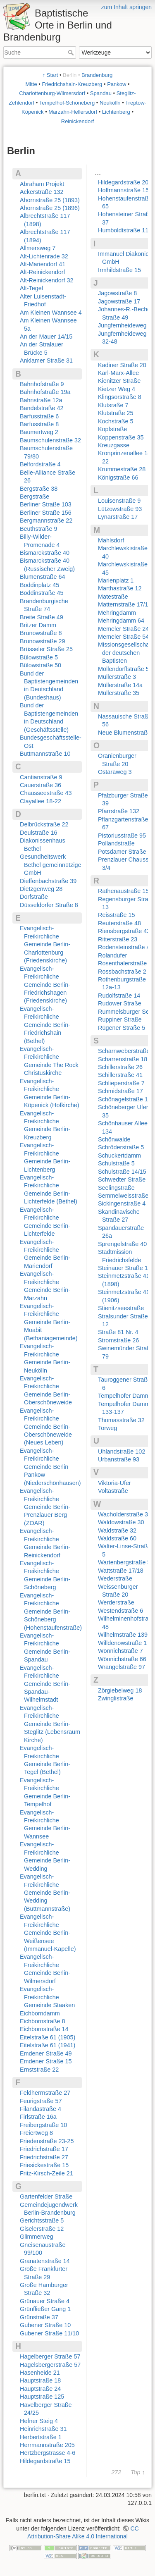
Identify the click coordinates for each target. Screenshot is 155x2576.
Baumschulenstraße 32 (50, 440)
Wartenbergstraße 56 (126, 1562)
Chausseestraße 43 (46, 793)
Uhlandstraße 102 (121, 1451)
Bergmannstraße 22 (46, 520)
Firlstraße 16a (38, 2116)
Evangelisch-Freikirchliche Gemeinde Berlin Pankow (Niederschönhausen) (50, 1466)
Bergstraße (34, 496)
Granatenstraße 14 (45, 2261)
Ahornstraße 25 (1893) (50, 200)
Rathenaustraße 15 (123, 891)
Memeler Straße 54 (123, 636)
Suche (72, 52)
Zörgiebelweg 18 (120, 1690)
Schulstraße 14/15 (122, 1171)
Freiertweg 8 (36, 2133)
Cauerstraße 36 (40, 785)
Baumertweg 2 (39, 432)
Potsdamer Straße (122, 851)
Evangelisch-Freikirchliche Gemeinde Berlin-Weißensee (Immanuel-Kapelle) (48, 1932)
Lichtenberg (116, 112)
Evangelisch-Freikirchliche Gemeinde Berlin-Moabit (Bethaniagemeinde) (49, 1322)
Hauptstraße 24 (40, 2388)
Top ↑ (138, 2472)
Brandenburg (96, 75)
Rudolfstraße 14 (119, 995)
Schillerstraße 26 (120, 1067)
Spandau (101, 93)
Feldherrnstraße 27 (45, 2092)
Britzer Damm (38, 625)
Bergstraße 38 (38, 488)
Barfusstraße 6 (39, 416)
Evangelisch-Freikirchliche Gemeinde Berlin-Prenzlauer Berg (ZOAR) (45, 1506)
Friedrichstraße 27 (44, 2157)
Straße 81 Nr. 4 (118, 1332)
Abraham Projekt (42, 184)
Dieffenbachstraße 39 (48, 881)
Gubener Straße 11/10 (49, 2333)
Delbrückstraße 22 (44, 824)
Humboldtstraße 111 (125, 230)
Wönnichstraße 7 (120, 1650)
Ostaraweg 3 (115, 772)
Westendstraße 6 (120, 1610)
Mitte (31, 84)
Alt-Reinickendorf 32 (47, 280)
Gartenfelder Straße (46, 2196)
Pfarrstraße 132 (118, 811)
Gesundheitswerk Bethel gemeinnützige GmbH (50, 864)
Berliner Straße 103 (46, 504)
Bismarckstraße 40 (44, 552)
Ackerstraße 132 (42, 192)
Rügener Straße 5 (121, 1027)
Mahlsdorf (111, 540)
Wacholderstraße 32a (126, 1514)
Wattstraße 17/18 (120, 1570)
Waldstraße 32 (117, 1530)
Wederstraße (115, 1578)
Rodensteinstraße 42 (125, 947)
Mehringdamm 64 (121, 620)
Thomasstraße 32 (121, 1420)
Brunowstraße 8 (41, 633)
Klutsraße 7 (113, 405)
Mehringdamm (117, 612)
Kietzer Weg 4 (116, 389)
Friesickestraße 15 (44, 2165)
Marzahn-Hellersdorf (72, 112)
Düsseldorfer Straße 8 (49, 905)
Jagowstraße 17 (119, 301)
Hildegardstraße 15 (45, 2461)
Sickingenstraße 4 (121, 1203)
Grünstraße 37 (39, 2317)
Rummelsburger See (125, 1011)
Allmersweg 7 (37, 248)
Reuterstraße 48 (119, 923)
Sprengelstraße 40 (122, 1244)
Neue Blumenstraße (124, 732)
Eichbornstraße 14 (44, 2029)
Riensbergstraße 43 (124, 931)
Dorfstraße (34, 896)
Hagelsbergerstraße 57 (50, 2364)
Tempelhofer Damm (124, 1395)
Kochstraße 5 (116, 421)
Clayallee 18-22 (40, 801)
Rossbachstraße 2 (122, 971)
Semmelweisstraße (123, 1195)
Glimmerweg (36, 2236)
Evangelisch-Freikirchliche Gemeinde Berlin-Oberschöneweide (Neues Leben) (46, 1426)
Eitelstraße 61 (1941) (47, 2045)
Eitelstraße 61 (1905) (47, 2037)
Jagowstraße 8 (117, 293)
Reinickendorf (77, 121)
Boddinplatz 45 (39, 585)
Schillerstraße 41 (120, 1075)
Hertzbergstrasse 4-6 (47, 2452)
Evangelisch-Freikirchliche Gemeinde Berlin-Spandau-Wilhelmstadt (45, 1683)
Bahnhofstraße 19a (45, 392)
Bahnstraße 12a (41, 400)
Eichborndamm (40, 2013)
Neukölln (110, 103)
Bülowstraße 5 (39, 657)
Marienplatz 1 (116, 580)
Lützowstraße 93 (120, 509)
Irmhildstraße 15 (119, 270)
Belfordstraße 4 (40, 464)
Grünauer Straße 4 (44, 2301)
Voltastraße (113, 1490)
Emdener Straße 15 (46, 2061)
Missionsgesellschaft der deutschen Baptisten (125, 652)
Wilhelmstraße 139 (123, 1634)
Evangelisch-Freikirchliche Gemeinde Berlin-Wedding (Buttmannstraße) (45, 1892)
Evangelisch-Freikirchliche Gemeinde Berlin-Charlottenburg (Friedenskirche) (45, 944)
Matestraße (113, 596)
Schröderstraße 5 (121, 1147)
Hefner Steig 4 (39, 2421)
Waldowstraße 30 (121, 1522)
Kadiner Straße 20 (122, 365)
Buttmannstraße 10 (45, 753)
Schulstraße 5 (116, 1163)
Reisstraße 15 (116, 915)
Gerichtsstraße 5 (42, 2220)
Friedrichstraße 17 (44, 2149)
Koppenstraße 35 (120, 437)
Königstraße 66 (118, 477)
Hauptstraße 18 (40, 2380)
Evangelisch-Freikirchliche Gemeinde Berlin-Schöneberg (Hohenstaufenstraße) (51, 1611)
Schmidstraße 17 (120, 1091)
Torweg (107, 1428)
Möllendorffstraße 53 (125, 669)
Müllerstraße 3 (117, 676)
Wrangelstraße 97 (121, 1667)
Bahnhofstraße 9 (42, 384)
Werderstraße (116, 1602)
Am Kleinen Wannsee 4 (51, 312)
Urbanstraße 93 (118, 1459)
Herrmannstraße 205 (47, 2445)
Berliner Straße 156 (46, 512)
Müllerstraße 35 (118, 693)
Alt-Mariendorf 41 (42, 264)
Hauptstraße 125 (42, 2396)
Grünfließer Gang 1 (45, 2309)
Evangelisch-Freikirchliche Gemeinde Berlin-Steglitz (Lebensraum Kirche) (50, 1724)
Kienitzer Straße (119, 380)
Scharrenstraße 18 (122, 1059)
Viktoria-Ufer (114, 1483)
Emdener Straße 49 (46, 2053)
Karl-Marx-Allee (118, 373)
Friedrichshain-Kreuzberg (72, 84)
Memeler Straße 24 (123, 628)
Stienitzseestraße (121, 1308)
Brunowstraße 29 (42, 641)
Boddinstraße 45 (42, 593)
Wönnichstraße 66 (122, 1659)
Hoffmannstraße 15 (123, 190)
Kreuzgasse (113, 445)
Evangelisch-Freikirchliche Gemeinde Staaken (47, 1997)
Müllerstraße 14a (120, 685)
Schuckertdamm (119, 1155)
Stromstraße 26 (118, 1340)
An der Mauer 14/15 (46, 336)
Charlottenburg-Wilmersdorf (52, 93)
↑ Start (50, 75)
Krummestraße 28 (121, 469)
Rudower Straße (119, 1003)
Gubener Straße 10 (45, 2325)
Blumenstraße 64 (42, 576)
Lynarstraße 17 (118, 516)
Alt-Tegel (31, 288)
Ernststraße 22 (39, 2069)
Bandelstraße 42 (42, 408)
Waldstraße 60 (117, 1538)
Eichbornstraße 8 (42, 2021)
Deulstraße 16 (38, 832)
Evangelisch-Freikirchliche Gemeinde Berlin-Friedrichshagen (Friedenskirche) (45, 984)
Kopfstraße (112, 429)
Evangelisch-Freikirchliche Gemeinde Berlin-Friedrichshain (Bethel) (45, 1024)
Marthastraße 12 (120, 588)
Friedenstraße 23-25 (47, 2141)
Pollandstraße (116, 843)
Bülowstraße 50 (40, 665)
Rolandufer (112, 955)
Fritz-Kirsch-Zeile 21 (46, 2173)
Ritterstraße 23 (117, 939)
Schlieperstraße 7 (121, 1083)
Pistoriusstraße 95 (122, 835)
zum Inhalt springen (126, 7)
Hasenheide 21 (40, 2372)
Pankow (116, 84)
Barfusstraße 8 (39, 424)
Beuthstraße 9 (38, 528)
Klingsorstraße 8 (119, 397)
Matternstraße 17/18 (125, 604)
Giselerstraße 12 (42, 2228)
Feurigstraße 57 (41, 2101)
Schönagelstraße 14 (124, 1099)
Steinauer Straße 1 (123, 1268)
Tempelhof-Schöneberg (67, 103)
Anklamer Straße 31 (46, 360)
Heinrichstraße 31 (43, 2429)
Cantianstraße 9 (41, 777)
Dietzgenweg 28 (41, 889)
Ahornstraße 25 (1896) (50, 208)
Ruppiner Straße (120, 1019)
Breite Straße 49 (41, 617)
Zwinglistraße (116, 1698)
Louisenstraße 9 (119, 500)
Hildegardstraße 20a (125, 182)
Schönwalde (114, 1139)
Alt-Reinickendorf (42, 272)
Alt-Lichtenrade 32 (44, 256)
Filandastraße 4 (40, 2109)
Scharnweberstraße (124, 1051)
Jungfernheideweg (122, 325)
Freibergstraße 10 (43, 2125)
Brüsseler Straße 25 (46, 649)
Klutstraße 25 (116, 413)
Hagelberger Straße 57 (50, 2356)
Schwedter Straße (121, 1179)
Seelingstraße (116, 1187)
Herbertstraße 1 (41, 2437)
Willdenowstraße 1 (122, 1643)
